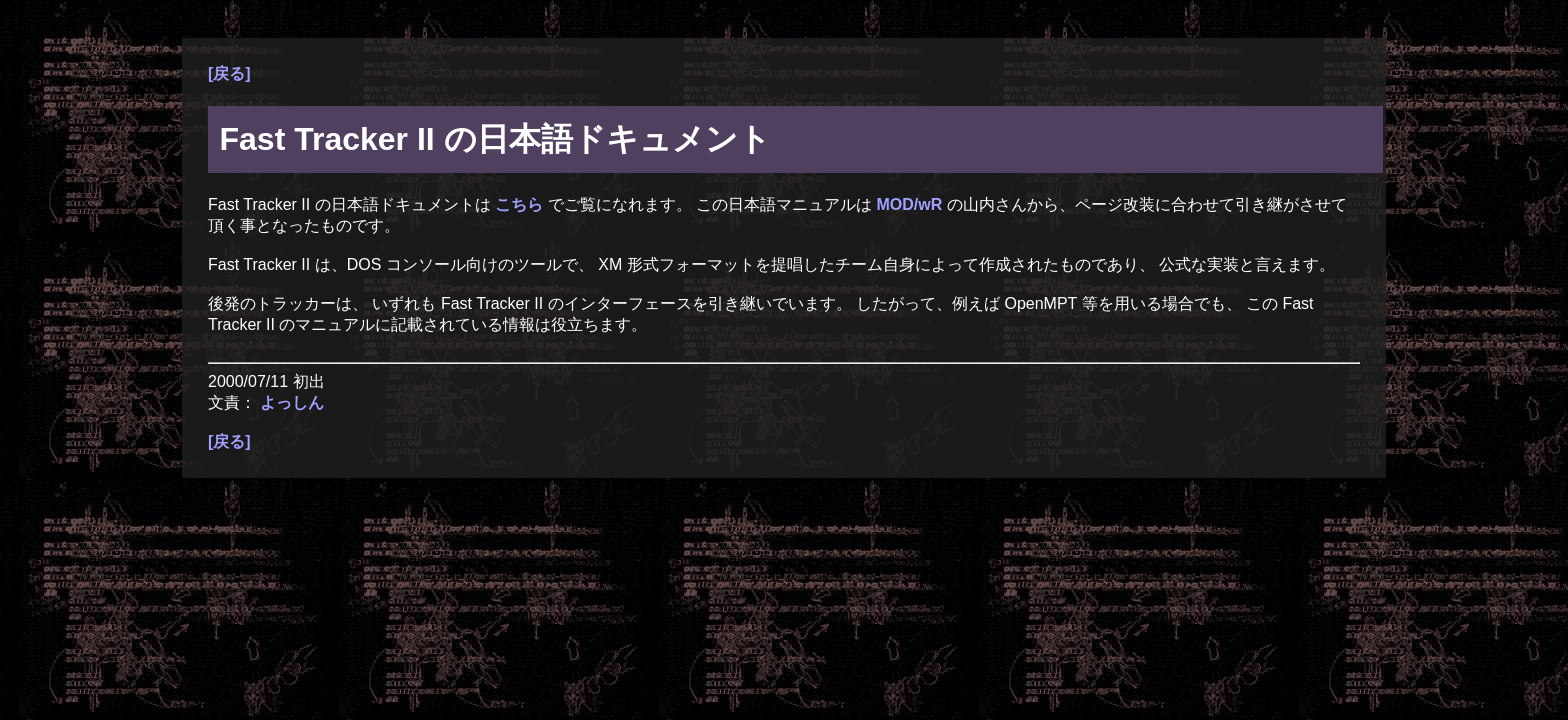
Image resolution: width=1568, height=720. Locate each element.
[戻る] (229, 73)
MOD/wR (911, 204)
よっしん (292, 402)
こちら (521, 204)
